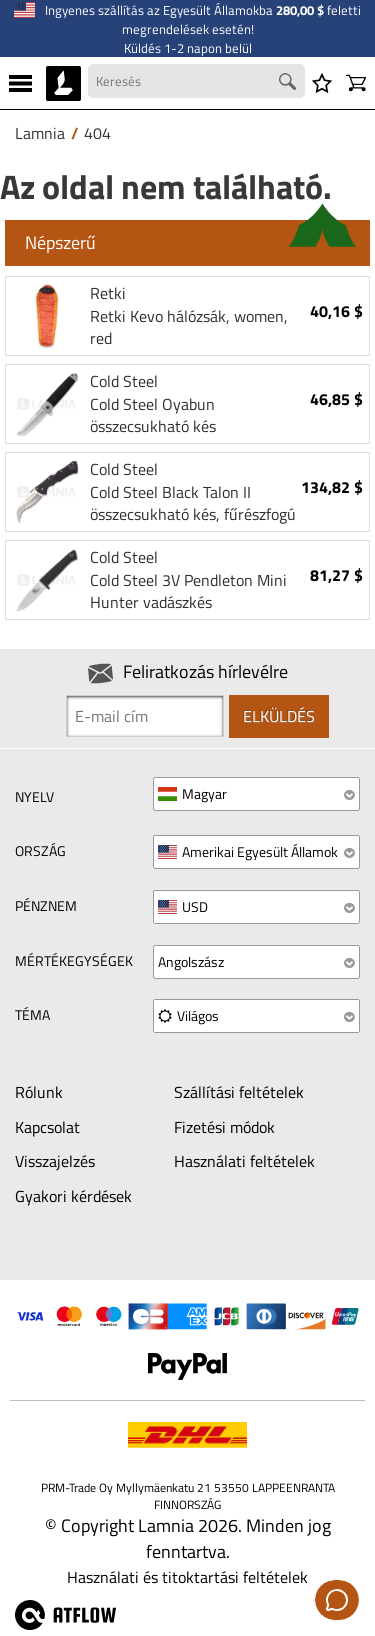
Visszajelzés (55, 1161)
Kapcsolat (47, 1127)
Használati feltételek (244, 1161)
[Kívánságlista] (322, 83)
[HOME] (63, 83)
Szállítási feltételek (239, 1092)
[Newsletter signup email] (145, 716)
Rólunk (39, 1092)
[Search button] (290, 84)
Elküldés (279, 716)
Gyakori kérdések (73, 1196)
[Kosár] (356, 83)
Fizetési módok (224, 1127)
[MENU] (20, 83)
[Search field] (196, 81)
